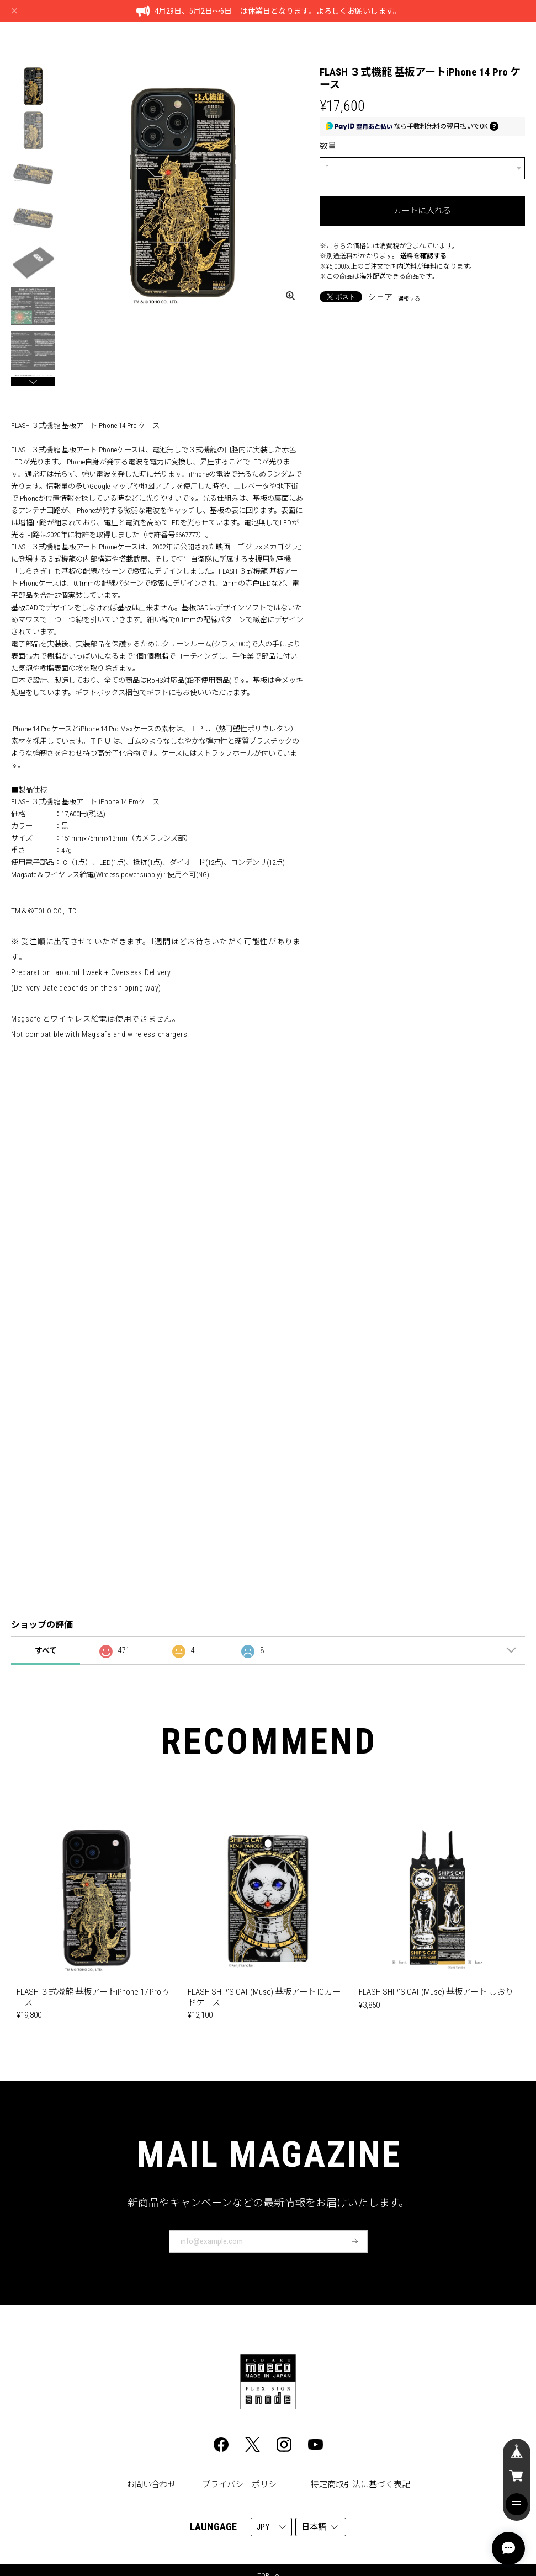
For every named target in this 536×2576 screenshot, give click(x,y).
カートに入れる (422, 211)
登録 (355, 2241)
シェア (380, 297)
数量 (328, 146)
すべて (46, 1650)
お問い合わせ (151, 2484)
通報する (409, 299)
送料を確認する (423, 256)
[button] (33, 381)
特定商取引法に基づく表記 (360, 2484)
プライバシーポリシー (243, 2484)
